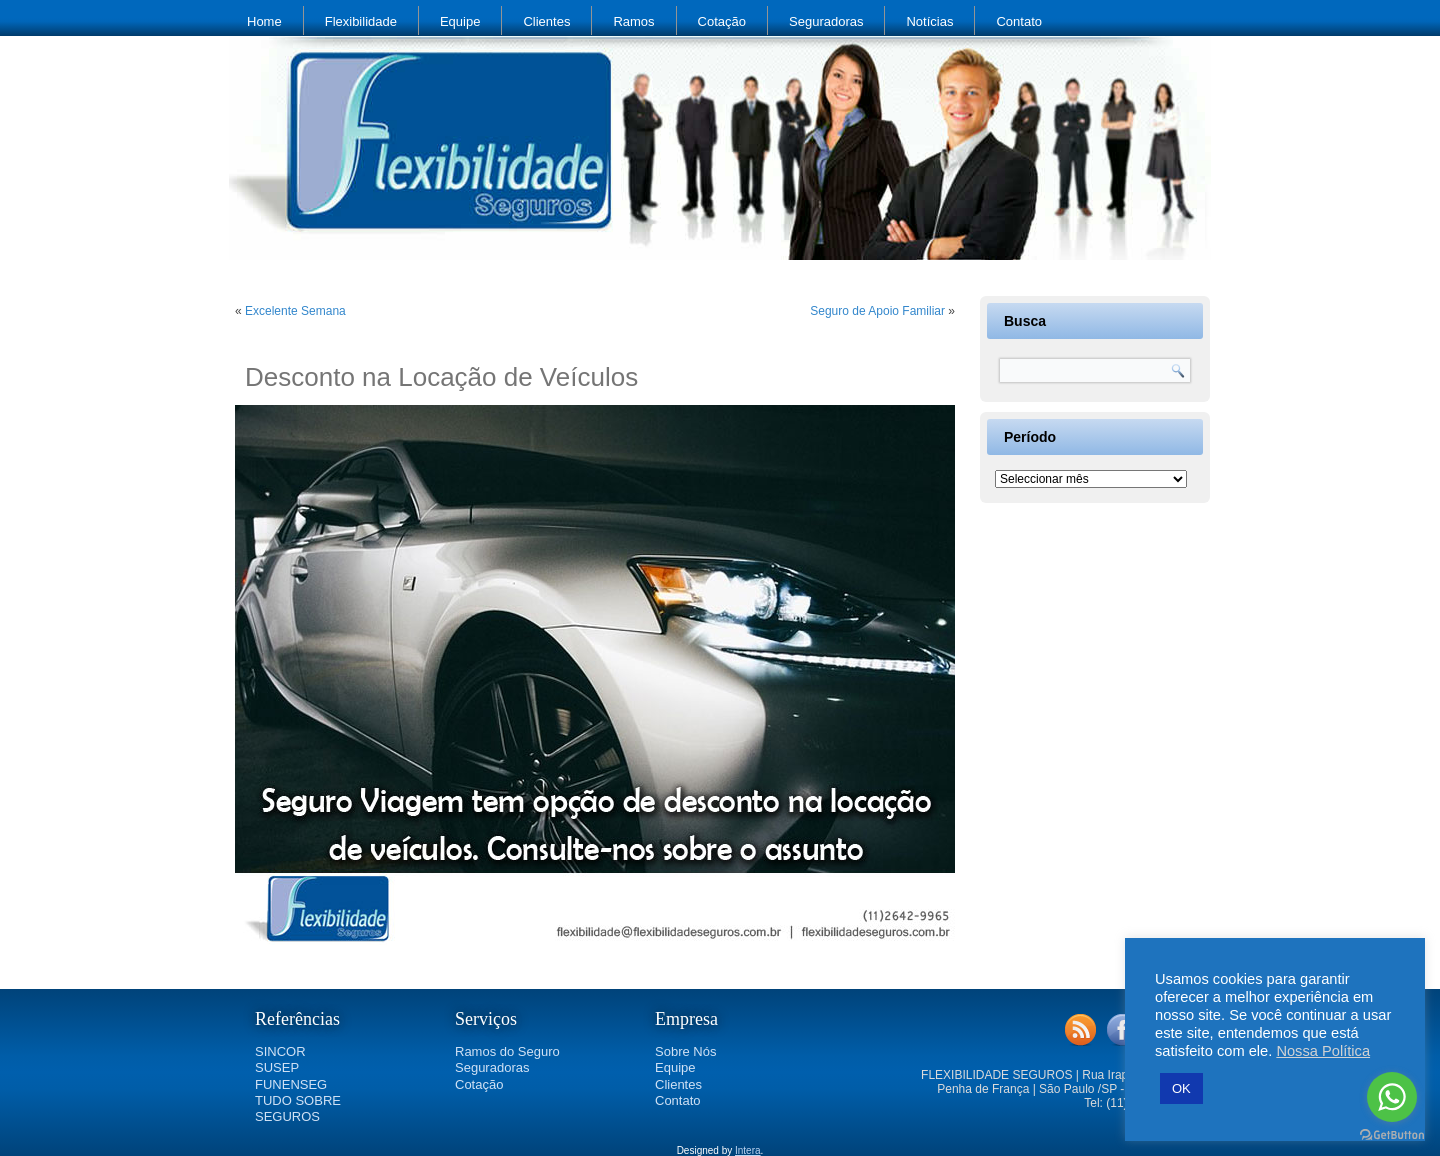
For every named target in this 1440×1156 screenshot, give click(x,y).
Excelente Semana (295, 311)
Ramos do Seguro (507, 1051)
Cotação (722, 21)
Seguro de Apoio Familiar (877, 311)
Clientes (546, 21)
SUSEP (277, 1067)
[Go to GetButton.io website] (1392, 1135)
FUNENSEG (291, 1084)
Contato (1019, 21)
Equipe (460, 21)
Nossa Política (1323, 1051)
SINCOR (280, 1051)
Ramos (633, 21)
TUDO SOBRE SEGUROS (298, 1108)
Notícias (929, 21)
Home (264, 21)
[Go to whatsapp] (1392, 1097)
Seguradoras (826, 21)
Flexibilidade (361, 21)
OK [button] (1181, 1088)
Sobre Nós (685, 1051)
